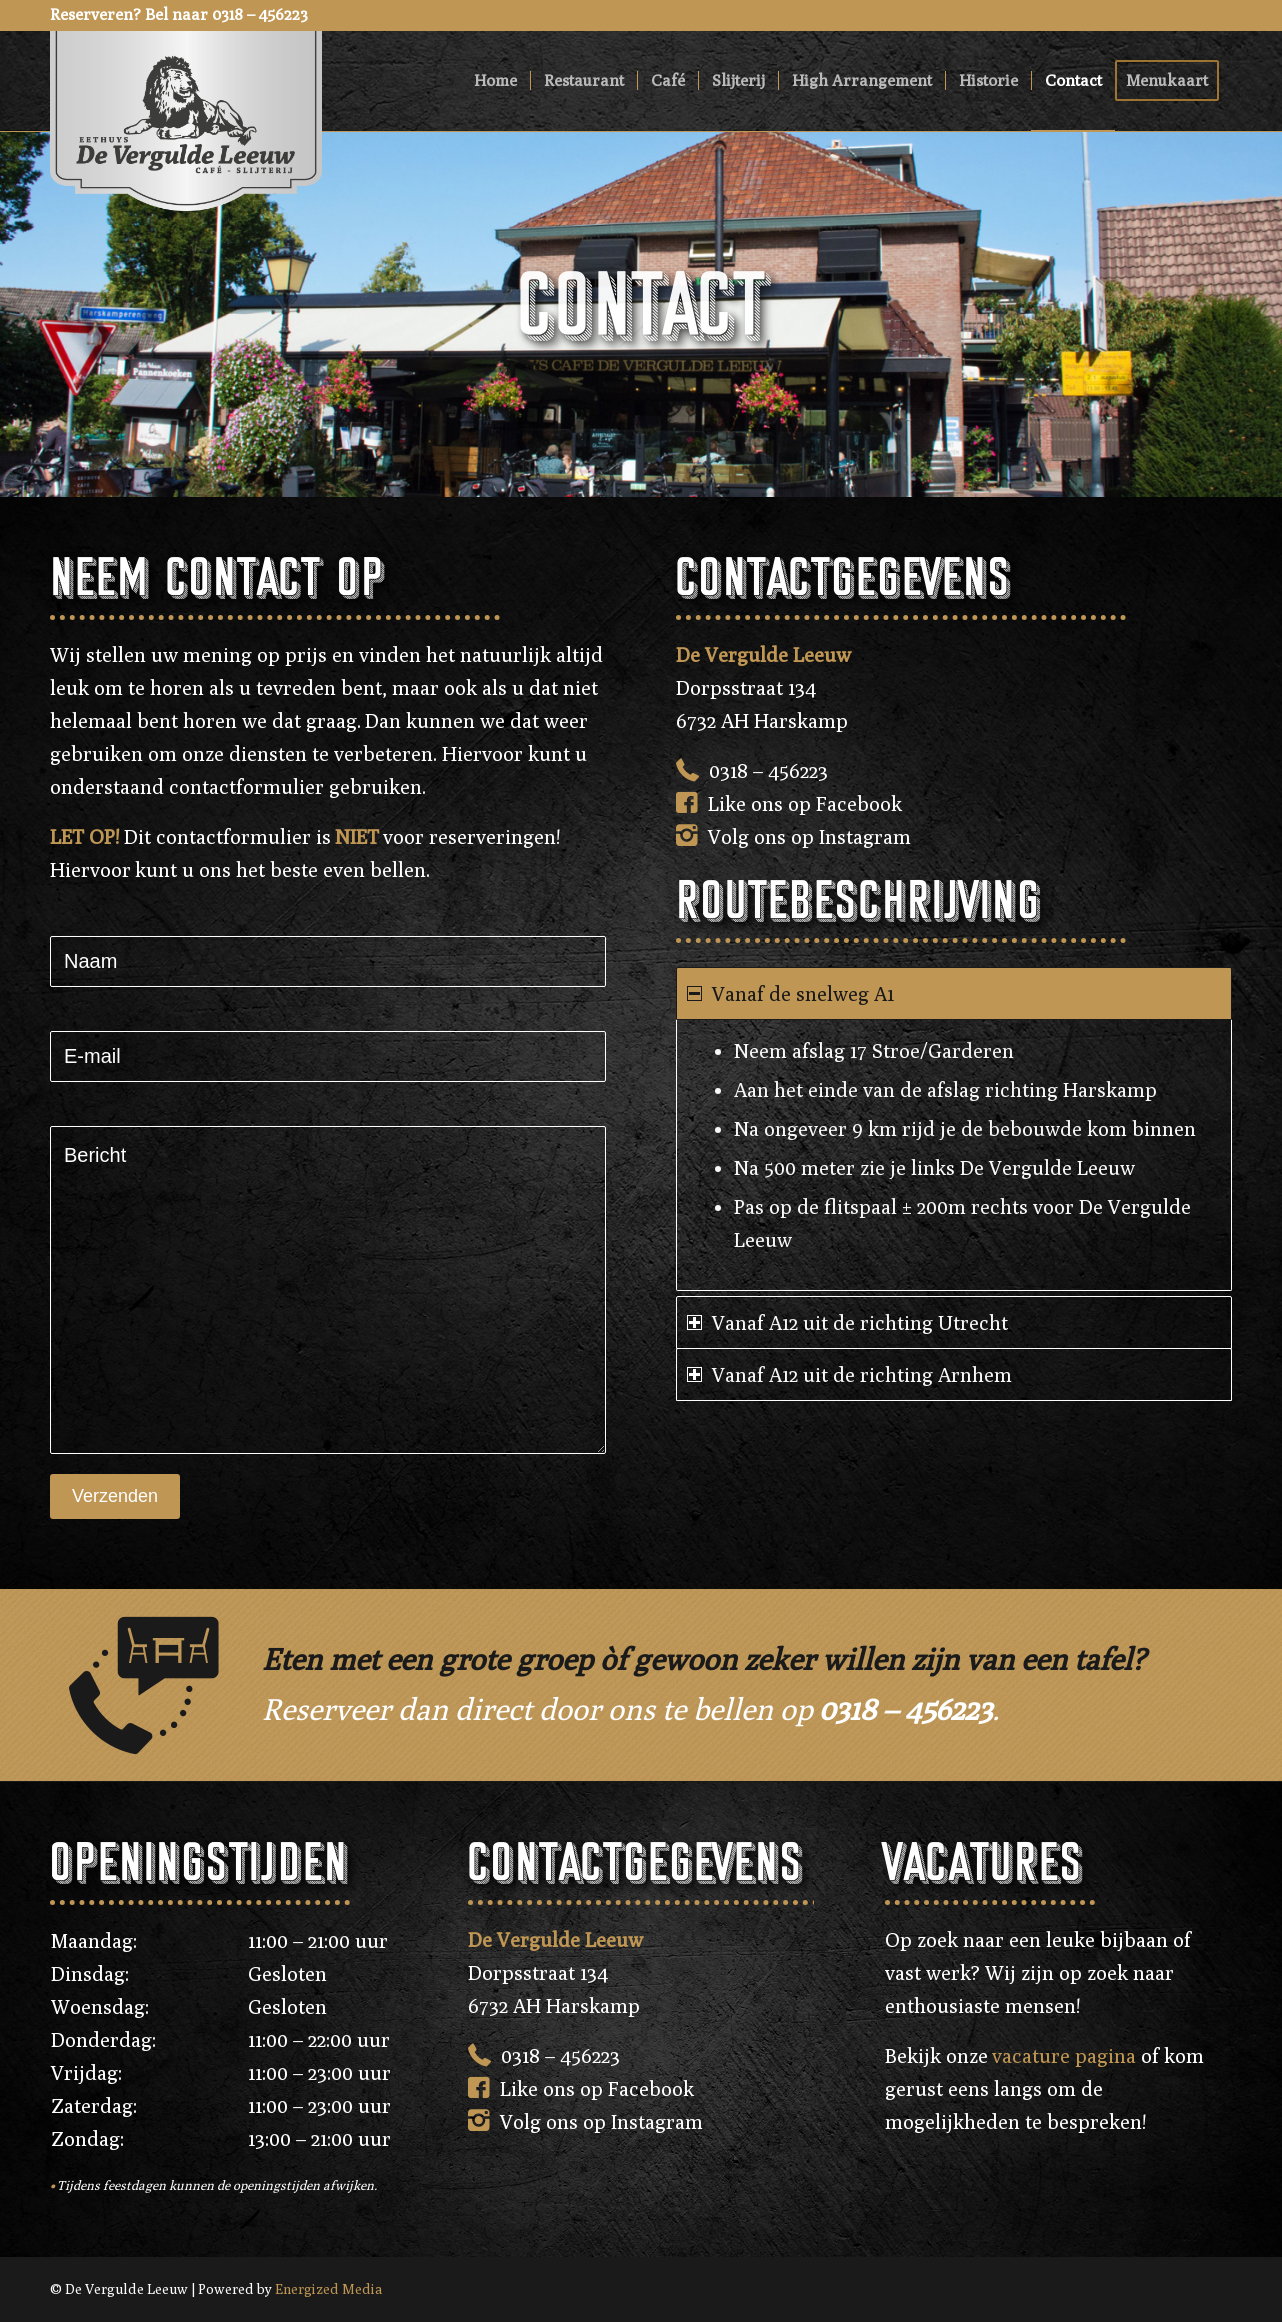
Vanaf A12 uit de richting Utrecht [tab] (847, 1322)
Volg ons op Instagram (809, 836)
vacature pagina (1064, 2055)
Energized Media (329, 2289)
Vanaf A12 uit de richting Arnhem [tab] (849, 1374)
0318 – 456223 (768, 770)
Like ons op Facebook (805, 803)
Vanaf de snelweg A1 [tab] (790, 993)
